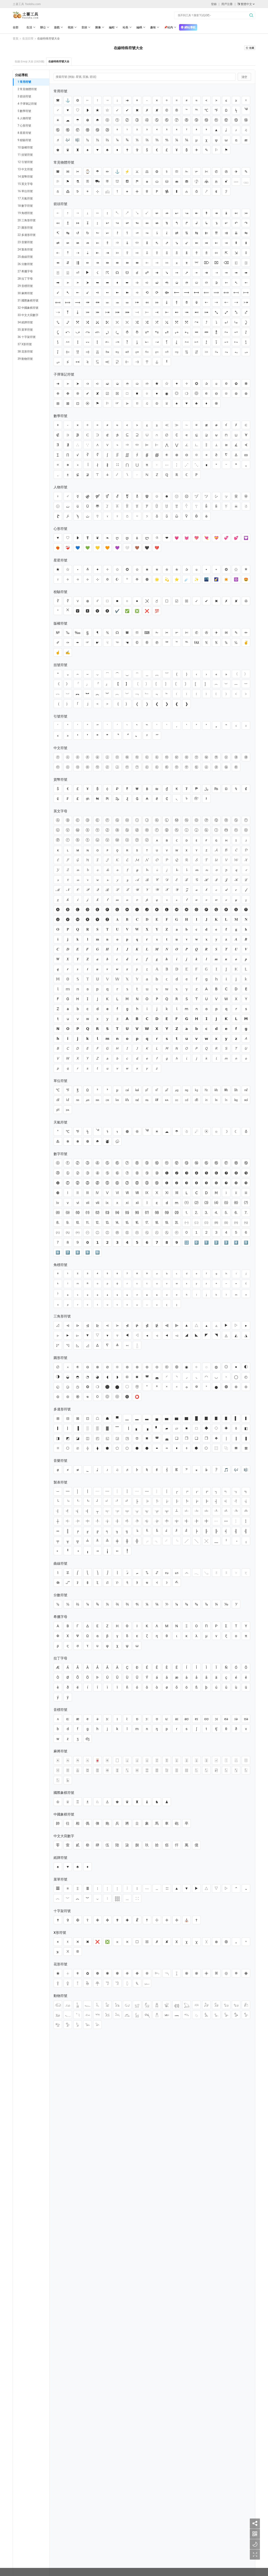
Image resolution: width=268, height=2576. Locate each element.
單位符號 (25, 191)
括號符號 (25, 154)
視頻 (72, 27)
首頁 (15, 38)
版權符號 (25, 147)
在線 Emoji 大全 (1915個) (29, 61)
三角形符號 (27, 220)
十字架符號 (27, 337)
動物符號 (25, 358)
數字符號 (25, 205)
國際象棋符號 (28, 300)
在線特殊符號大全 (58, 61)
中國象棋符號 (28, 307)
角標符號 (25, 213)
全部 (15, 27)
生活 (31, 27)
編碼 (141, 27)
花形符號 (25, 351)
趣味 (154, 27)
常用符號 (24, 81)
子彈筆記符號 (27, 103)
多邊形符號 (27, 234)
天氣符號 (25, 198)
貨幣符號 (25, 176)
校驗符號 (24, 140)
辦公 (44, 27)
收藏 (249, 48)
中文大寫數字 (28, 315)
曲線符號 (25, 256)
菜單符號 (25, 329)
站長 (127, 27)
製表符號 (25, 249)
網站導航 (188, 27)
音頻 (86, 27)
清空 (244, 77)
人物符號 (24, 118)
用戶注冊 (227, 4)
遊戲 (58, 27)
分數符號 (25, 264)
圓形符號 (25, 227)
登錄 (214, 4)
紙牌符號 (25, 322)
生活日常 (28, 38)
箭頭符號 (24, 96)
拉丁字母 (25, 278)
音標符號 (25, 286)
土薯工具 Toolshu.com (27, 4)
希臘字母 (25, 271)
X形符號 (25, 344)
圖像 (99, 27)
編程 (113, 27)
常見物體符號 (27, 89)
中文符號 (25, 169)
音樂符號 (25, 242)
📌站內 (170, 27)
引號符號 (25, 162)
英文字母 (25, 183)
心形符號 (24, 125)
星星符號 (24, 132)
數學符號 (24, 111)
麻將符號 (25, 293)
